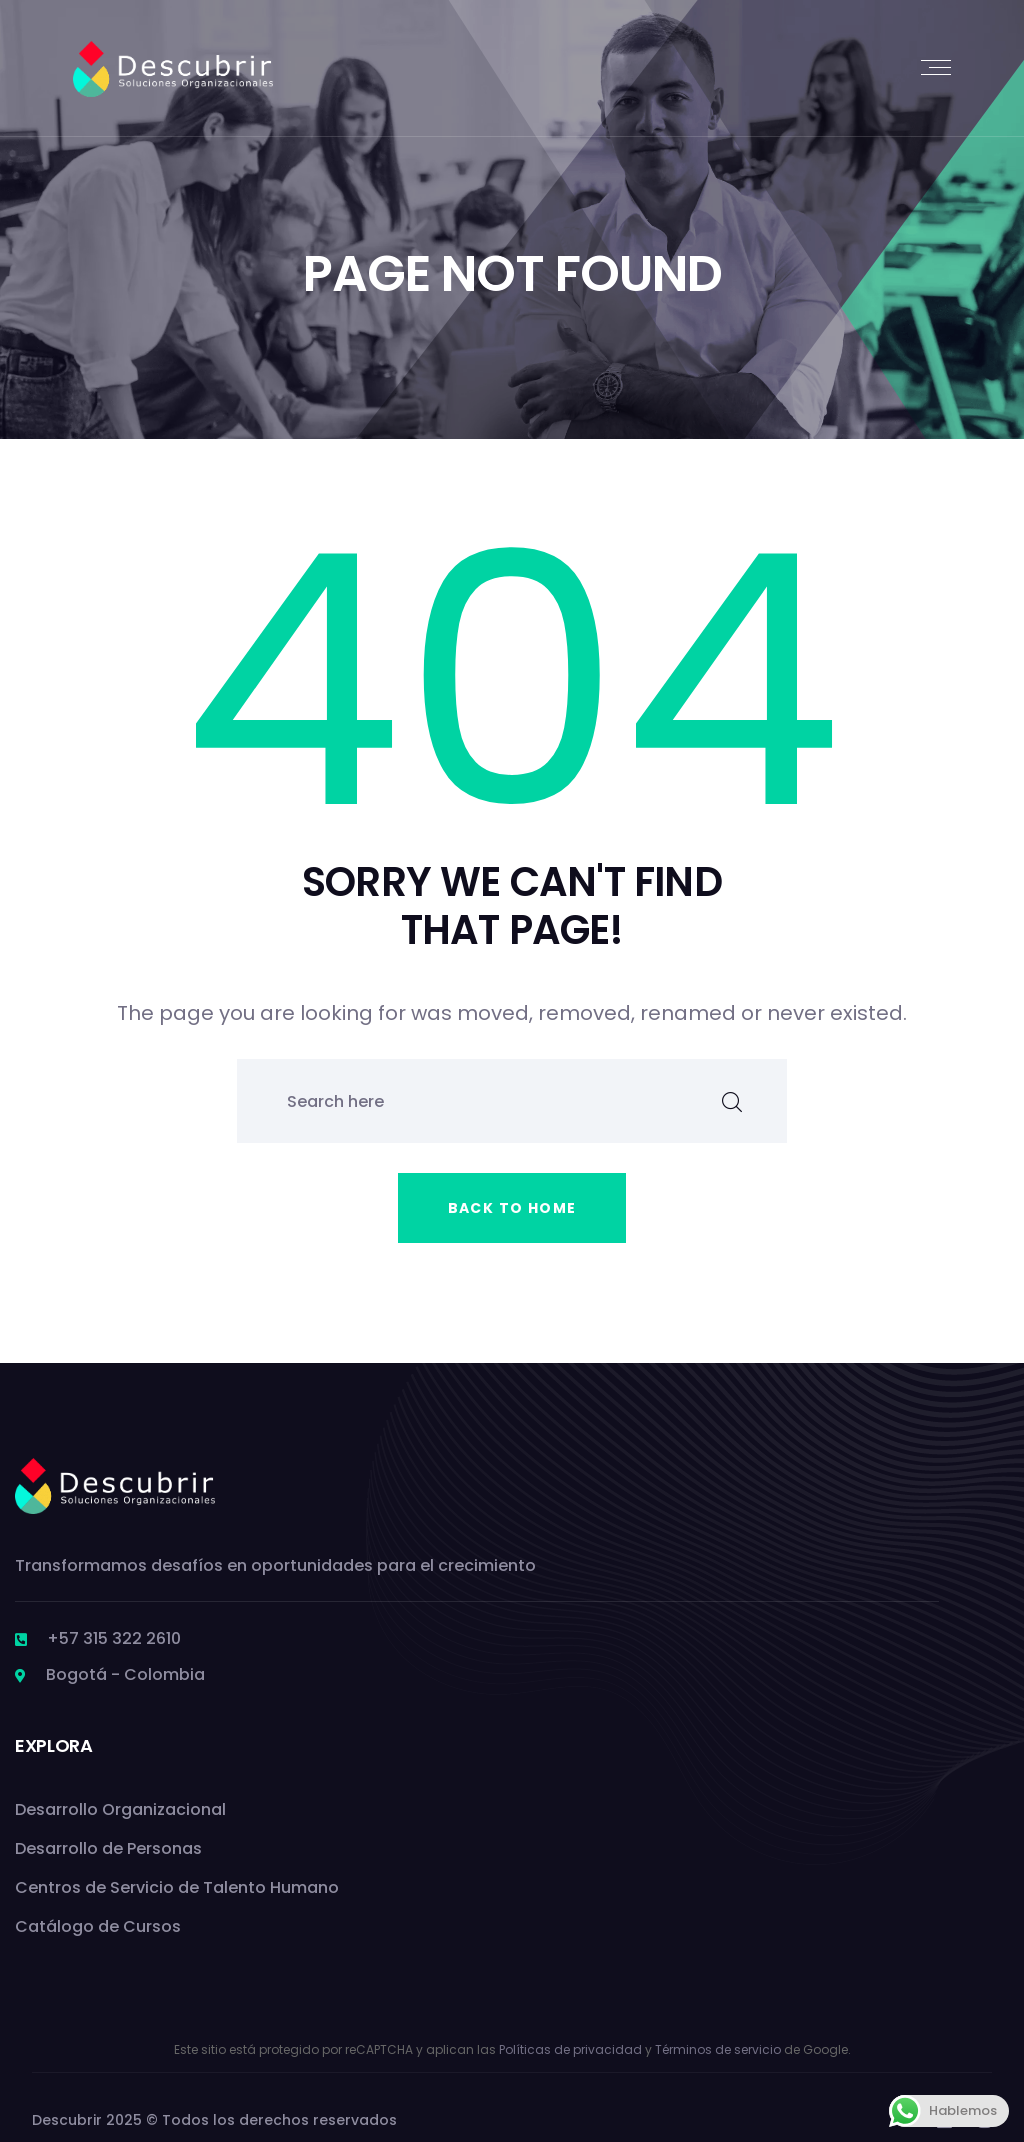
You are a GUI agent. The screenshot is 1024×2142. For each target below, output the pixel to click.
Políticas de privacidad (570, 2049)
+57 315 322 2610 (114, 1638)
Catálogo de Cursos (98, 1926)
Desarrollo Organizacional (120, 1809)
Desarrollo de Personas (108, 1848)
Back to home (512, 1208)
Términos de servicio (718, 2049)
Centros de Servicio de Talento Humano (177, 1887)
